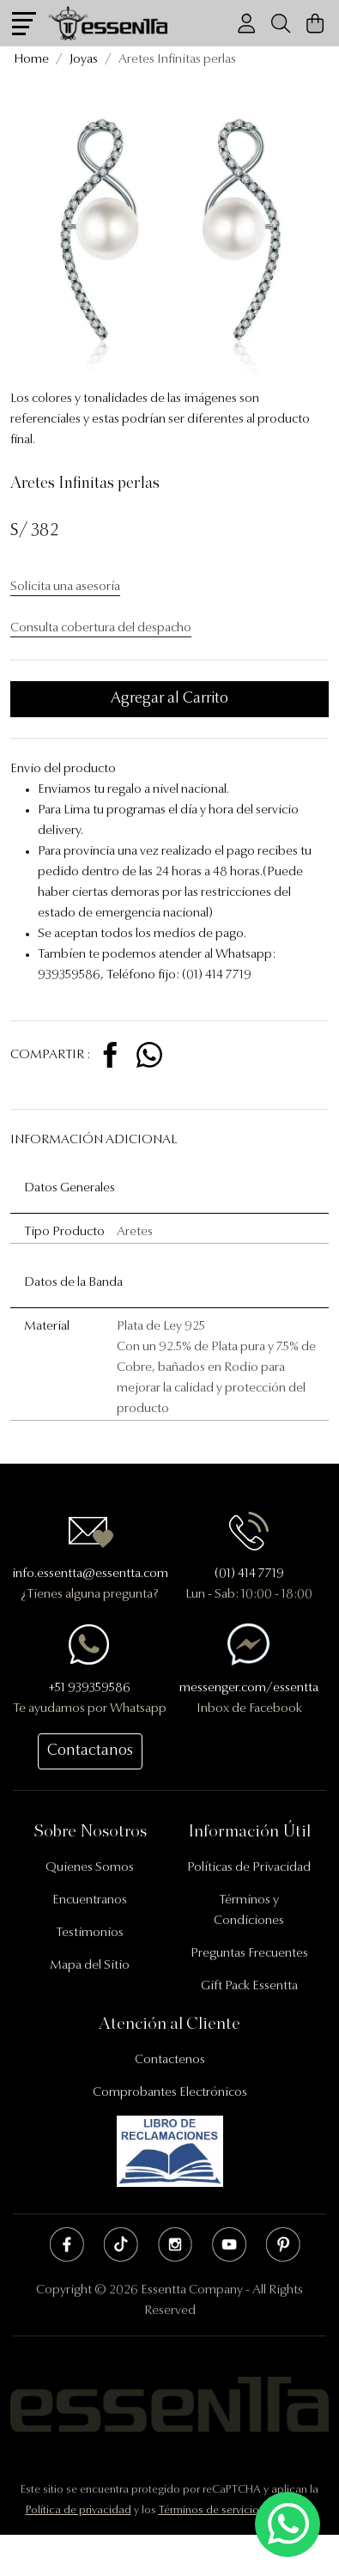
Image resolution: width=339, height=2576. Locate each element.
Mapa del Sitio (90, 1965)
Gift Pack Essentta (249, 1986)
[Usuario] (246, 23)
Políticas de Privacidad (249, 1867)
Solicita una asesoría (65, 587)
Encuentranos (89, 1900)
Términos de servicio (209, 2510)
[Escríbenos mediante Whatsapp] (287, 2524)
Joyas (84, 59)
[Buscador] (280, 23)
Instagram (175, 2244)
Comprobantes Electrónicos (170, 2092)
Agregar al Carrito (169, 699)
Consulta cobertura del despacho (100, 628)
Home (31, 59)
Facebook (67, 2244)
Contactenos (170, 2060)
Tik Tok (121, 2244)
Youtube (229, 2244)
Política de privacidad (78, 2510)
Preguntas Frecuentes (249, 1953)
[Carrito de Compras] (315, 23)
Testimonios (90, 1933)
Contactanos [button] (90, 1751)
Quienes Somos (89, 1867)
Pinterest (283, 2244)
